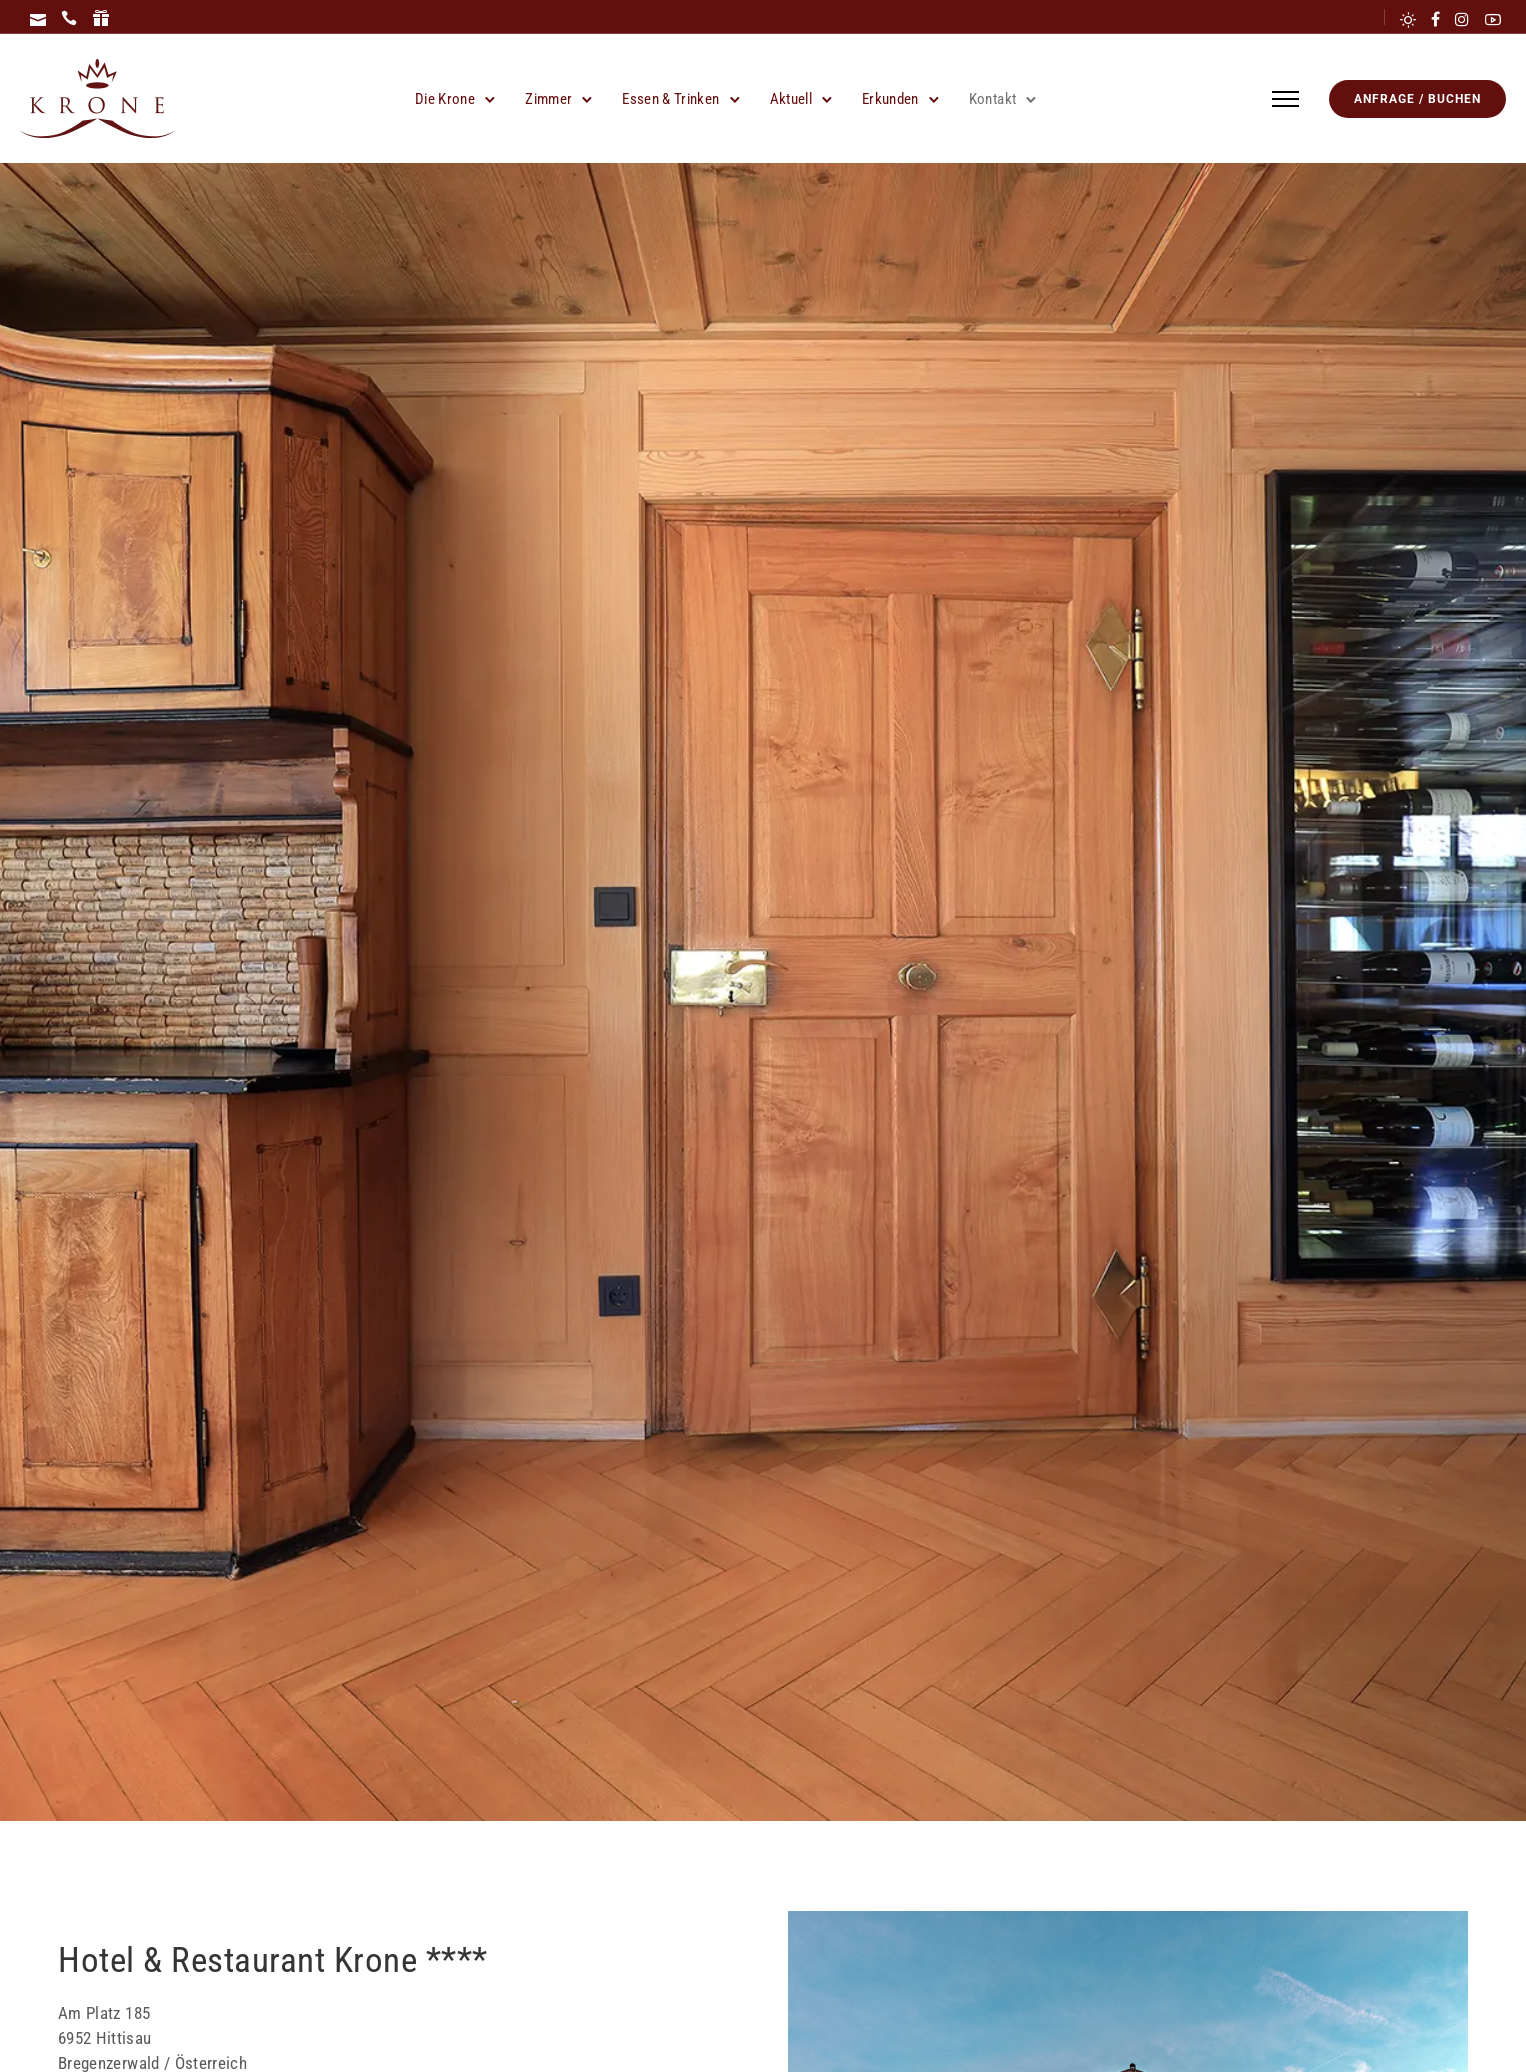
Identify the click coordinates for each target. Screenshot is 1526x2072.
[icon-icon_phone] (69, 19)
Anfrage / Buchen (1417, 99)
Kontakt (992, 99)
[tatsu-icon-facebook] (1435, 19)
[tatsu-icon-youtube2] (1493, 19)
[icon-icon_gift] (101, 19)
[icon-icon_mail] (38, 19)
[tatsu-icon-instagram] (1462, 19)
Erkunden (890, 99)
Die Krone (445, 99)
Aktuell (791, 99)
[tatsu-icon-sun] (1408, 19)
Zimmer (548, 99)
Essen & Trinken (670, 99)
